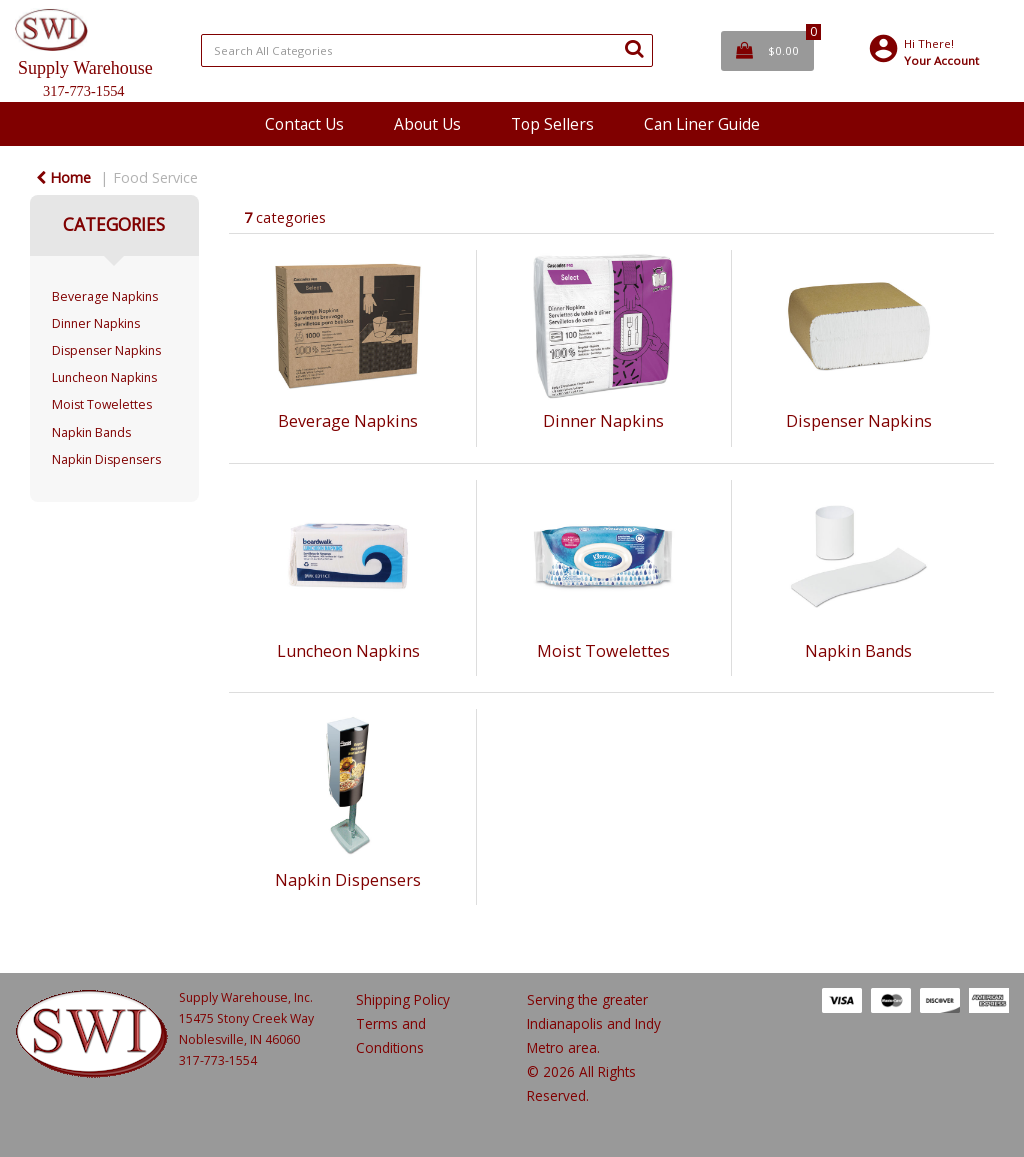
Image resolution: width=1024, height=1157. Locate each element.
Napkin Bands (91, 432)
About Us (427, 124)
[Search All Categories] (427, 50)
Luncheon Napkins (104, 377)
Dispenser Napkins (106, 350)
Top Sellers (552, 124)
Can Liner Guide (702, 124)
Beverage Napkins (105, 296)
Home (63, 177)
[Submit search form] (634, 48)
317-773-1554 (218, 1060)
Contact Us (304, 124)
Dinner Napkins (96, 323)
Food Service (155, 177)
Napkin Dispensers (106, 459)
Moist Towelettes (102, 404)
